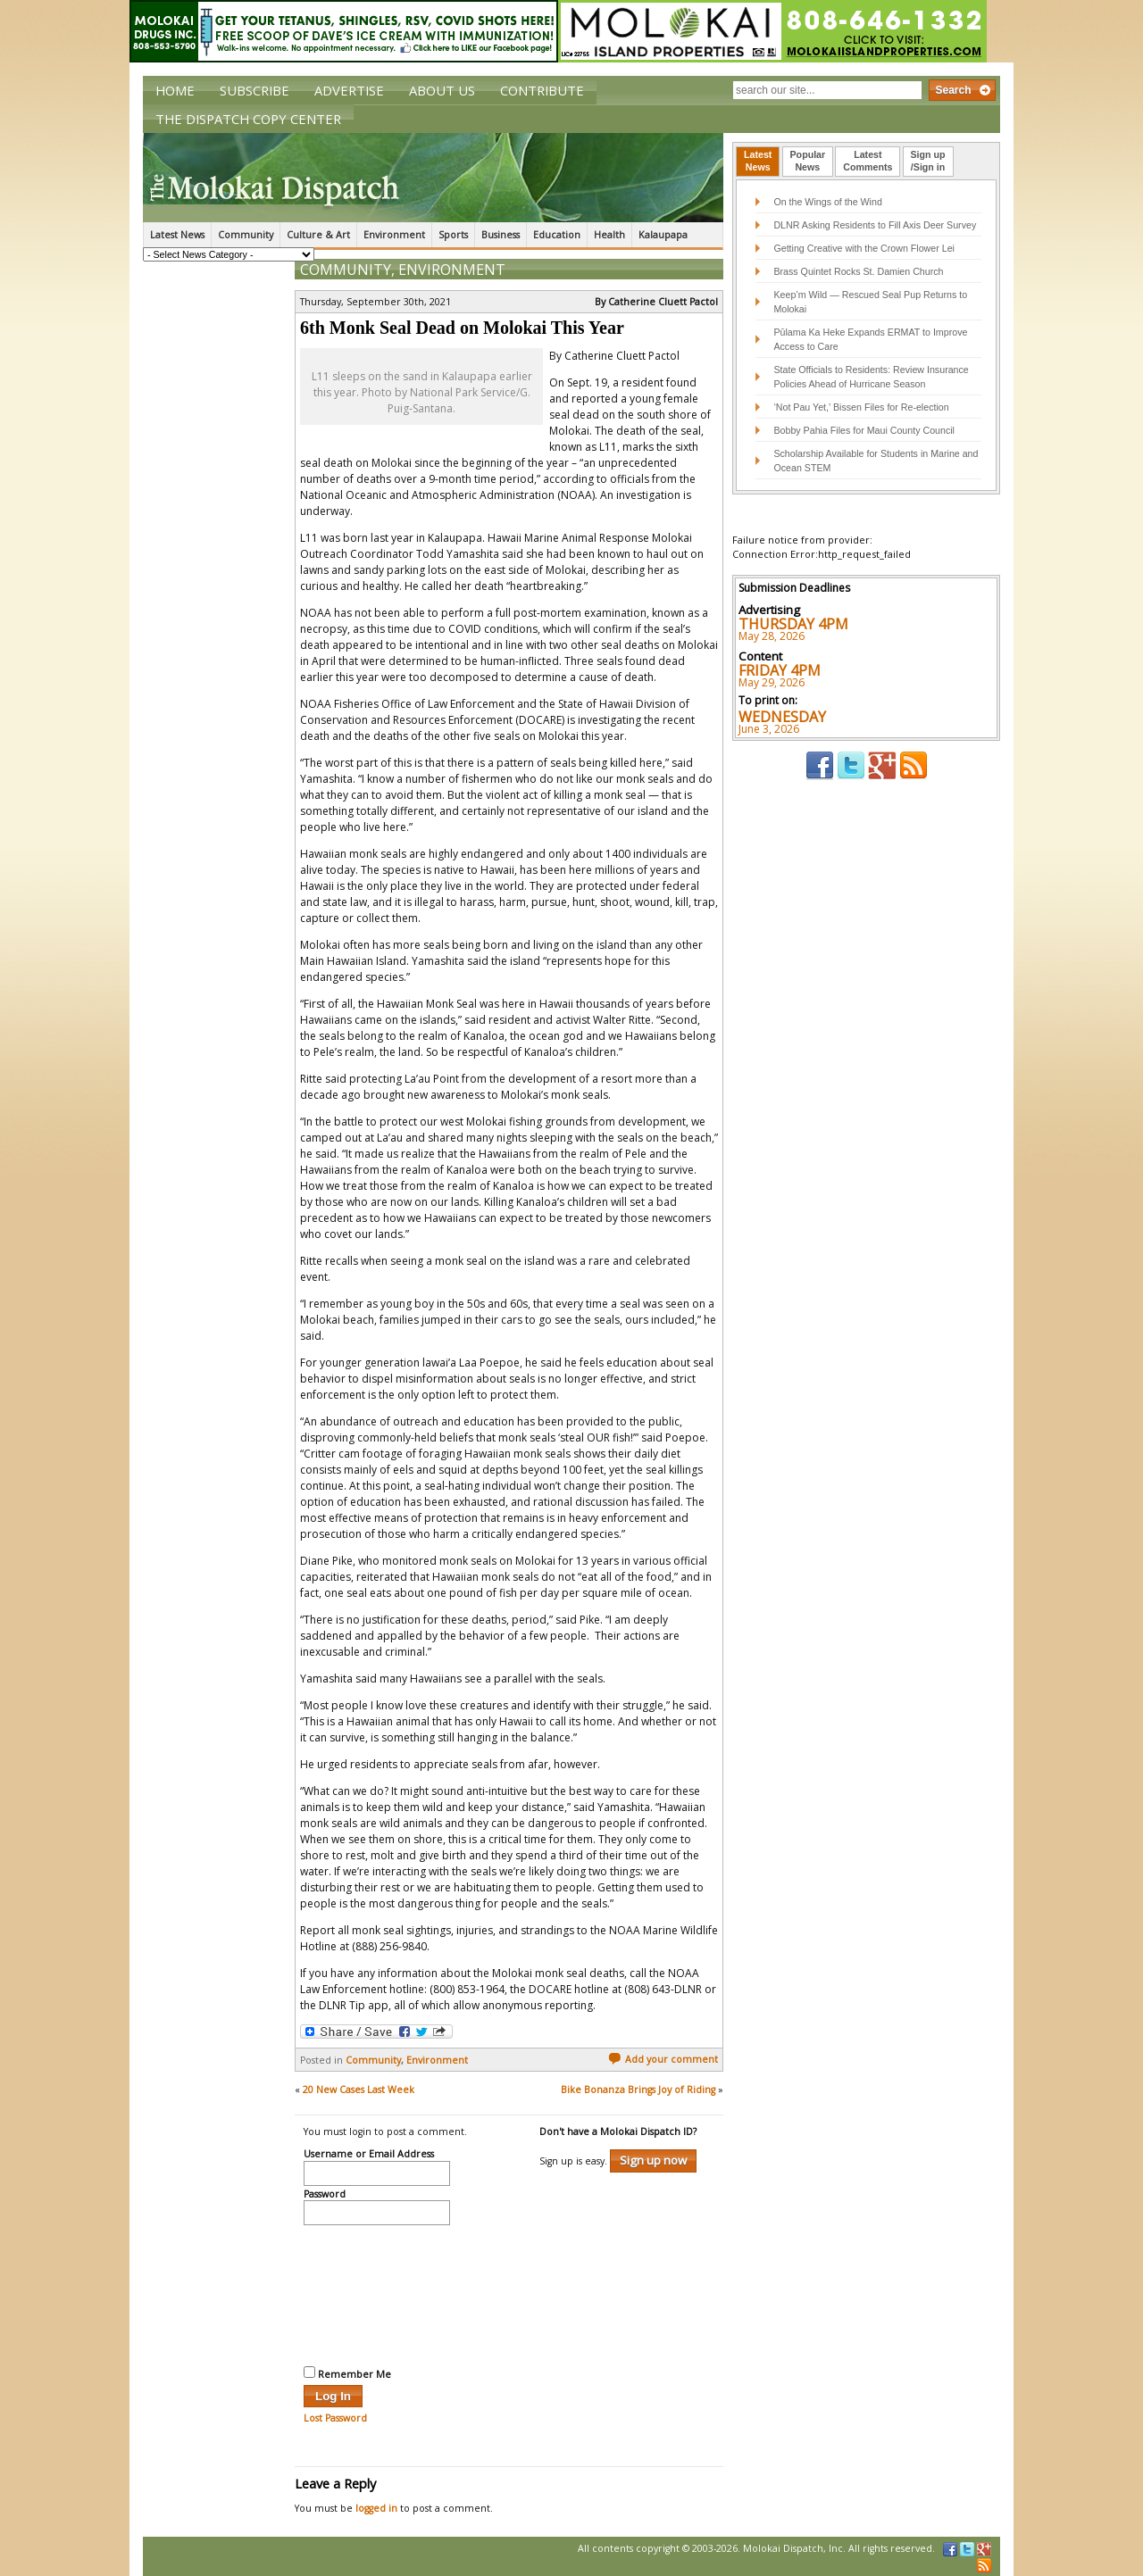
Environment (394, 235)
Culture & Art (318, 235)
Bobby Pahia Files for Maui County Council (864, 430)
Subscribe (254, 90)
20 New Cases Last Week (358, 2089)
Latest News (177, 235)
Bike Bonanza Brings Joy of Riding (638, 2089)
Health (609, 235)
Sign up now (653, 2160)
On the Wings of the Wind (827, 201)
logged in (376, 2508)
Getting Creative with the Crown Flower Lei (864, 248)
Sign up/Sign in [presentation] (928, 160)
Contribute (542, 90)
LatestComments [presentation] (867, 160)
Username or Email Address (369, 2154)
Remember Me (347, 2373)
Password (325, 2195)
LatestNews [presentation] (758, 160)
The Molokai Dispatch (433, 177)
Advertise (349, 90)
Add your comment (663, 2059)
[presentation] (377, 2293)
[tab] (758, 161)
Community (245, 235)
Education (556, 235)
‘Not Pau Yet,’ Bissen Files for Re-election (860, 407)
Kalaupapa (663, 235)
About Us (442, 90)
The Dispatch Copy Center (248, 119)
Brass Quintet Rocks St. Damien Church (858, 271)
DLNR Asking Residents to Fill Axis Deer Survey (874, 225)
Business (500, 235)
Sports (453, 235)
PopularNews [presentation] (808, 160)
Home (175, 90)
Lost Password (335, 2418)
